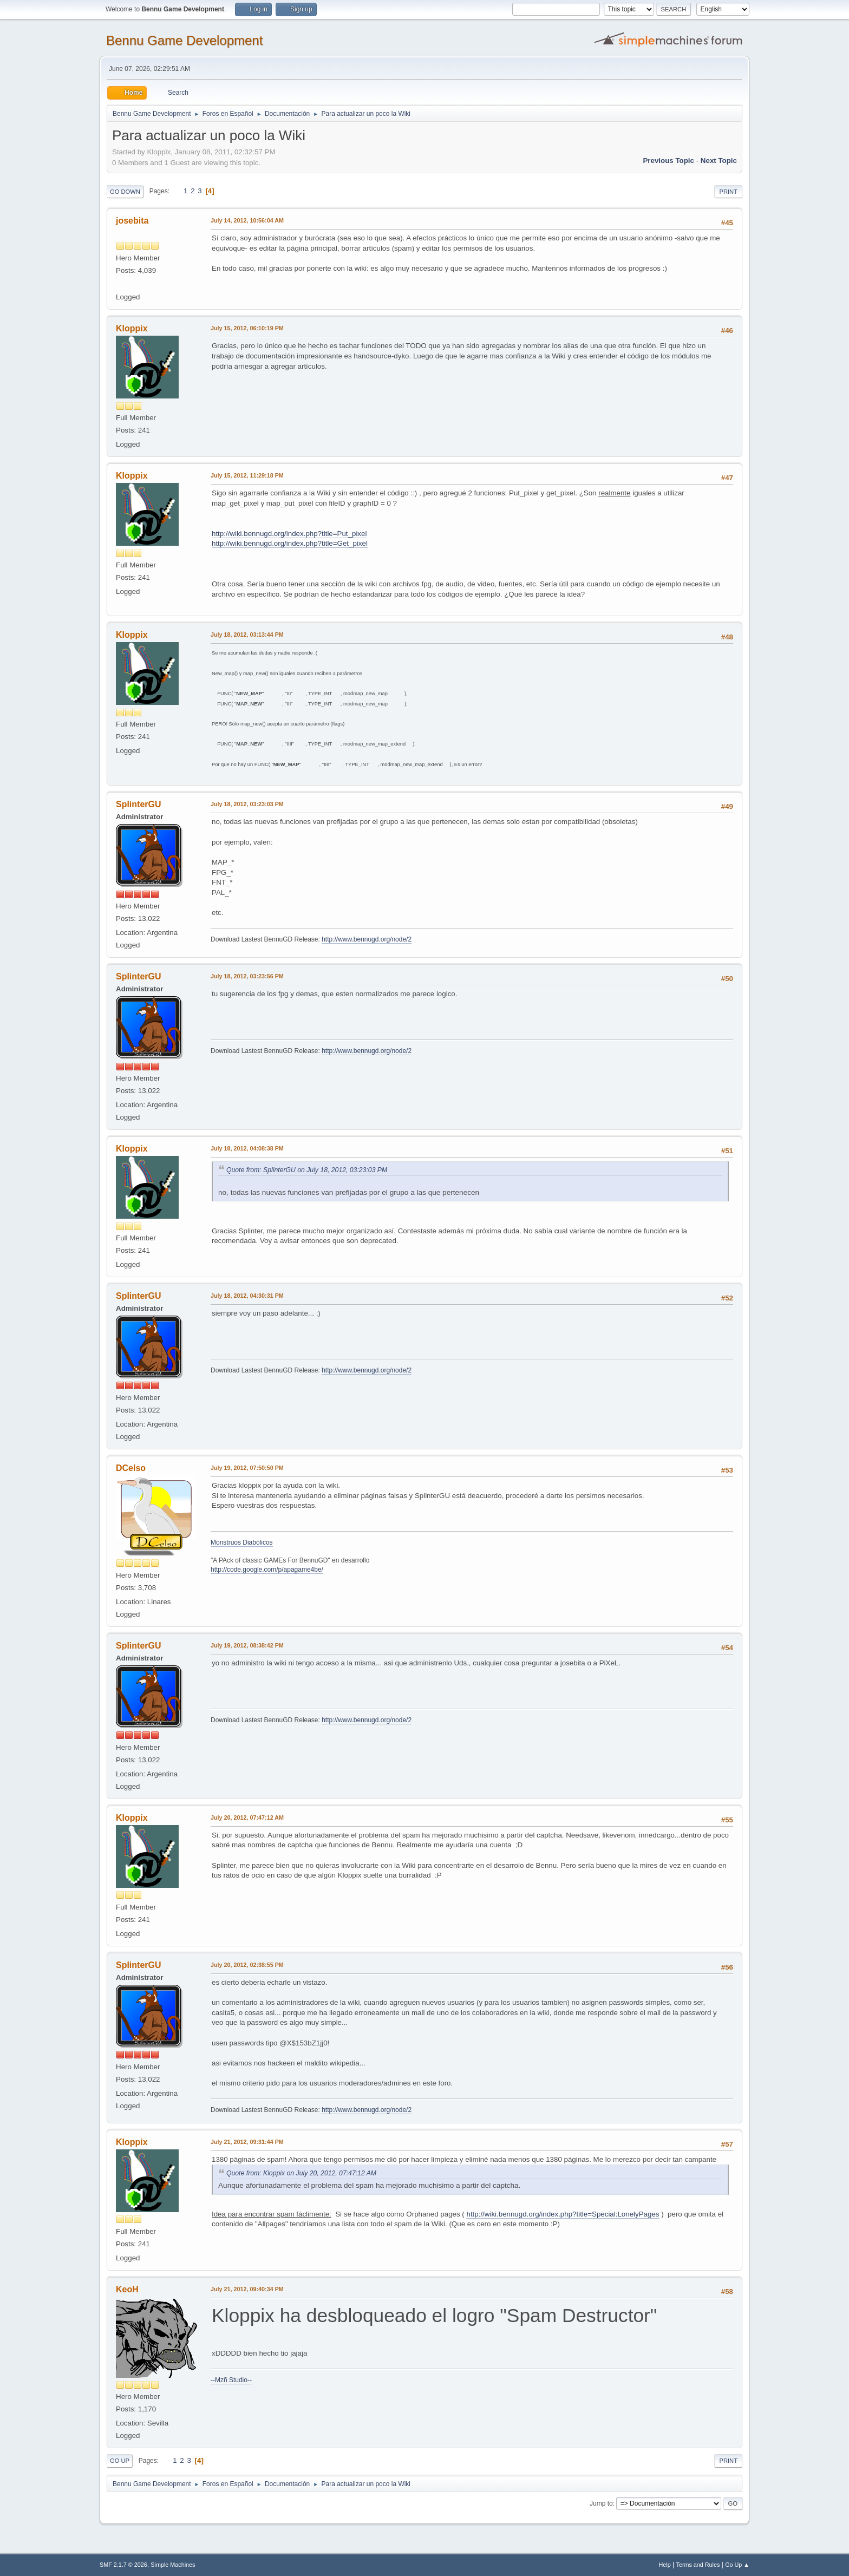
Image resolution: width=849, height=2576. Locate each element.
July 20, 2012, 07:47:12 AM (247, 1817)
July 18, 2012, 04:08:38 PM (247, 1148)
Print (728, 191)
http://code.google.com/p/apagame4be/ (267, 1569)
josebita (132, 220)
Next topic (719, 160)
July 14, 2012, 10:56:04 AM (247, 220)
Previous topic (668, 160)
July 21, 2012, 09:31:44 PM (247, 2142)
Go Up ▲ (737, 2564)
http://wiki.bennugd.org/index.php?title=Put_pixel (289, 533)
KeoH (127, 2289)
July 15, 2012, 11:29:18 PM (247, 475)
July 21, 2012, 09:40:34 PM (247, 2289)
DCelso (131, 1468)
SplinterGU (138, 804)
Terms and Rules (698, 2564)
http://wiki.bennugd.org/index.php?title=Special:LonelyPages (562, 2214)
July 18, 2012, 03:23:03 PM (247, 804)
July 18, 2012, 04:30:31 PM (247, 1295)
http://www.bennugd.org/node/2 (367, 939)
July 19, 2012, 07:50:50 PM (247, 1467)
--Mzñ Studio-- (231, 2380)
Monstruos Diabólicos (242, 1542)
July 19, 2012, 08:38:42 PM (247, 1645)
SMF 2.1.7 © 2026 (123, 2564)
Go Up (119, 2460)
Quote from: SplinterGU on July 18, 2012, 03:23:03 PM (306, 1170)
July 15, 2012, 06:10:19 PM (247, 328)
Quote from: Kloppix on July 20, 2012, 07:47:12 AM (301, 2173)
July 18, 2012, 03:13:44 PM (247, 634)
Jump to (601, 2503)
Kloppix (132, 328)
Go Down (125, 191)
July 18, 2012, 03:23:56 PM (247, 976)
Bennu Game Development (184, 40)
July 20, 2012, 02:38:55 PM (247, 1965)
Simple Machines (173, 2564)
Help (665, 2564)
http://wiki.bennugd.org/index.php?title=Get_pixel (290, 543)
